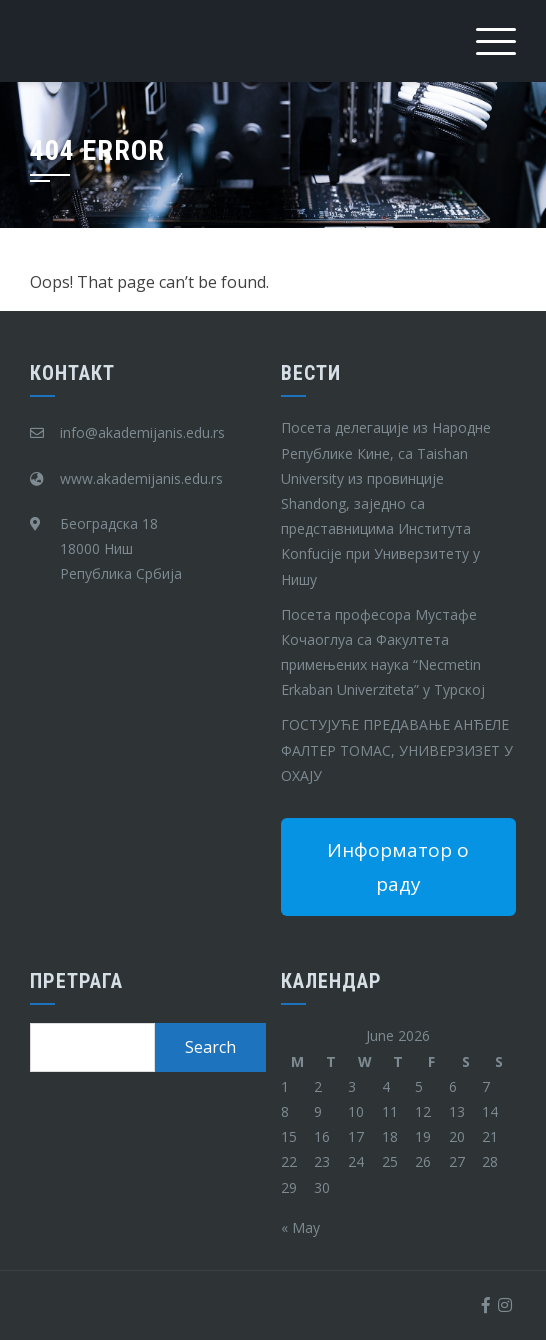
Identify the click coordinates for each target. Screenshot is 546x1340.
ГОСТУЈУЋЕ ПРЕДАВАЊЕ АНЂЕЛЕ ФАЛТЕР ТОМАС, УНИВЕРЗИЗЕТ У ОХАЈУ (397, 749)
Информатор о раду (398, 867)
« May (300, 1227)
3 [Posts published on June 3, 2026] (352, 1086)
